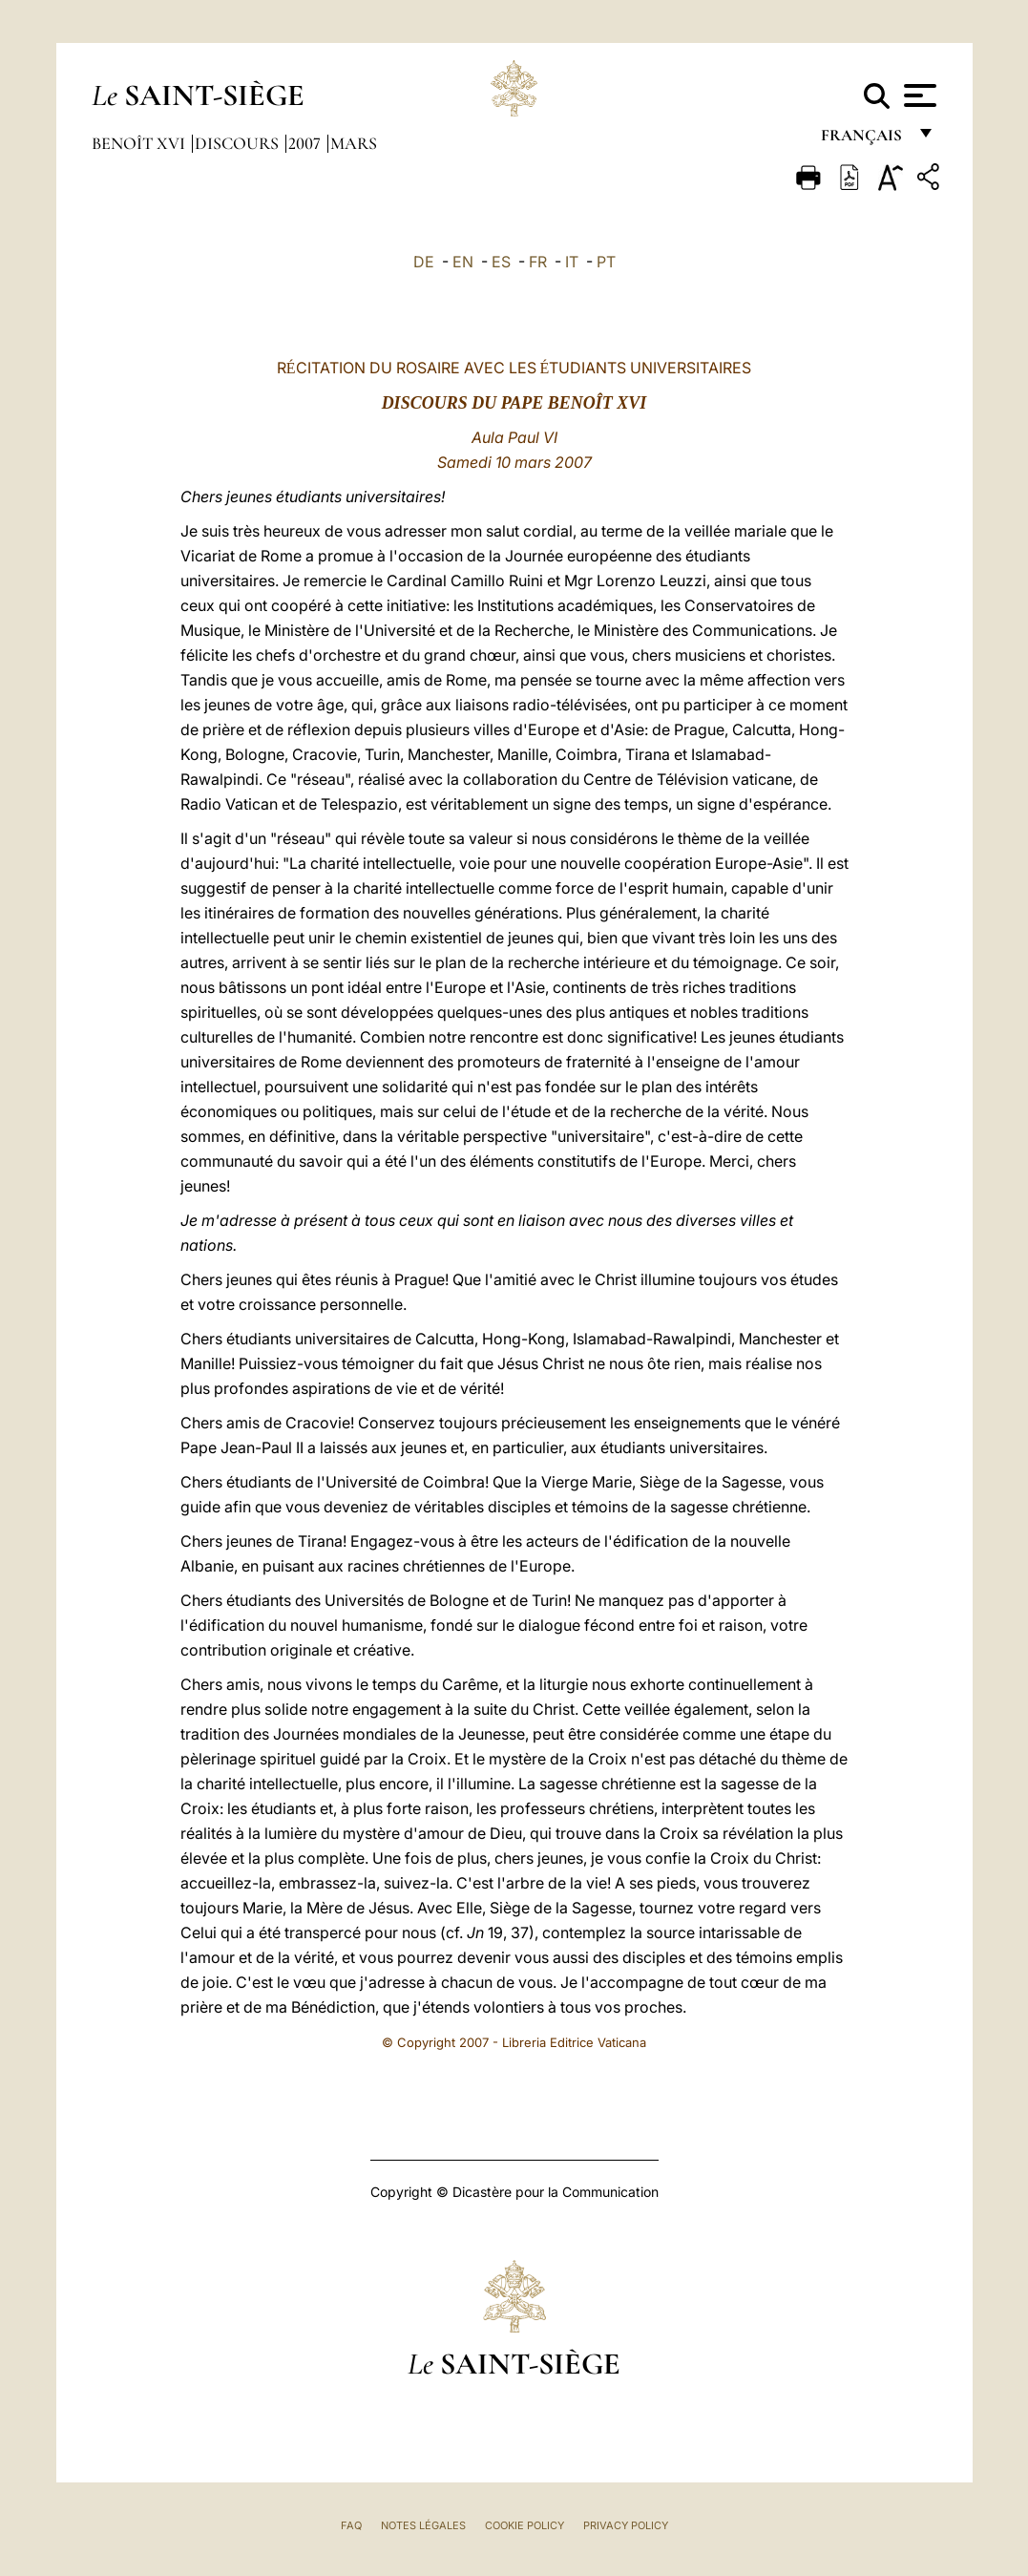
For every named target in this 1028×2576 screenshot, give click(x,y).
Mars (353, 143)
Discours (239, 143)
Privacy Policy (625, 2525)
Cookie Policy (524, 2525)
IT (571, 261)
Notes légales (423, 2525)
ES (501, 261)
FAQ (351, 2525)
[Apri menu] (917, 95)
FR (538, 261)
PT (606, 261)
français (863, 141)
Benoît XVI (140, 143)
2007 (306, 143)
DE (423, 261)
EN (462, 261)
